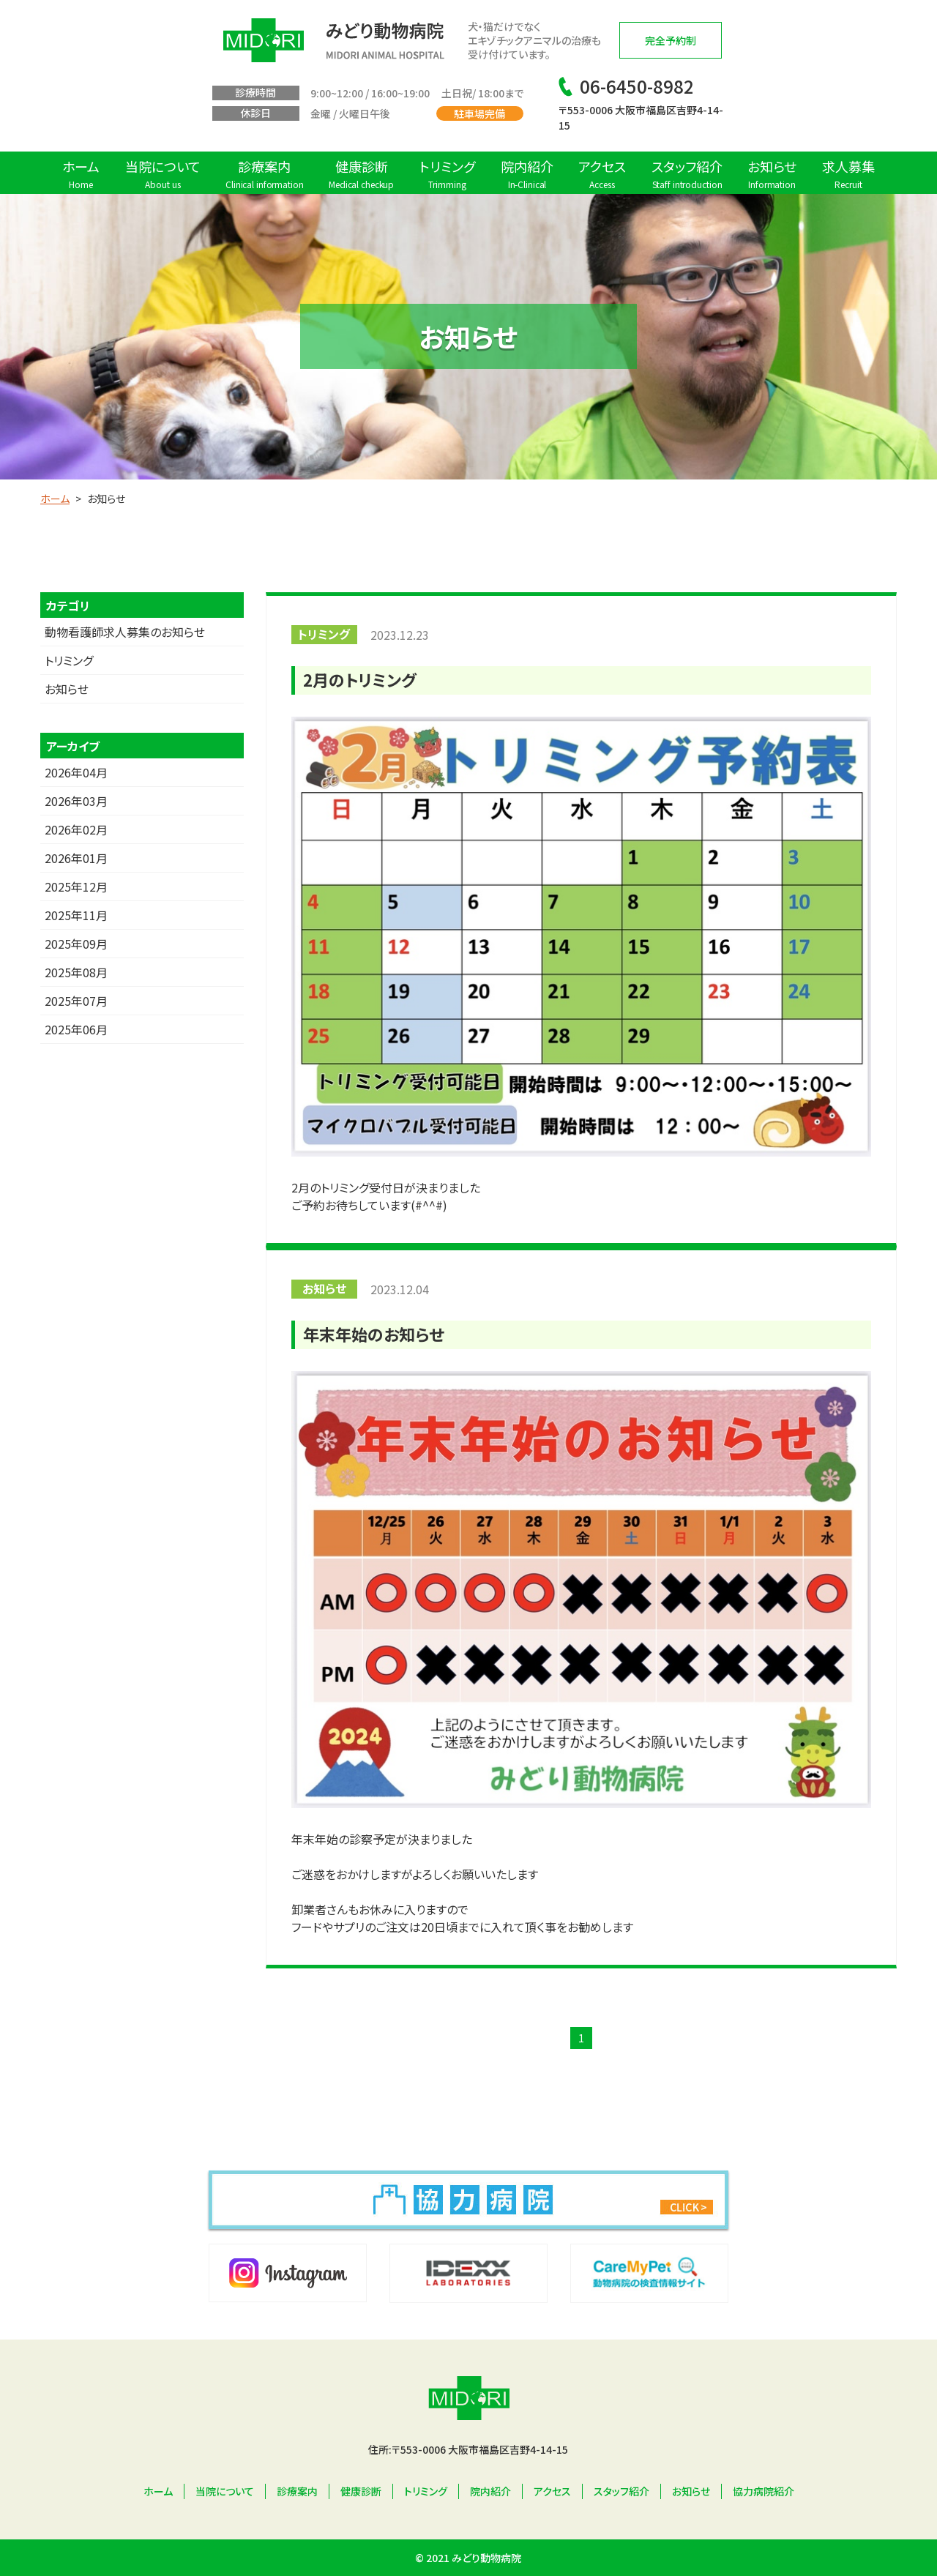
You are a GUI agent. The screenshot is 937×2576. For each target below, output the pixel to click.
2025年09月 (76, 943)
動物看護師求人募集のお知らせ (125, 632)
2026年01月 (76, 858)
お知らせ (67, 689)
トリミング (69, 660)
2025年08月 (76, 972)
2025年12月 (76, 886)
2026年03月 (76, 801)
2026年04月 (76, 772)
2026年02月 (76, 829)
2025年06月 (76, 1029)
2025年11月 (76, 915)
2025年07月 (76, 1000)
